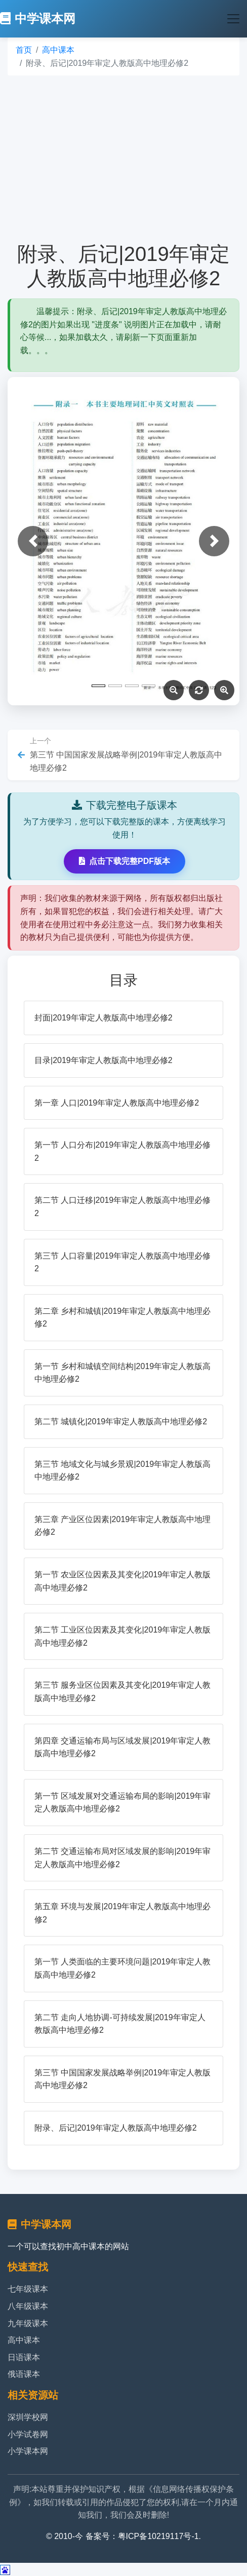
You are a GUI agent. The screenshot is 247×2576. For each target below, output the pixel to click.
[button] (33, 541)
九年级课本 (28, 2323)
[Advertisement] (123, 159)
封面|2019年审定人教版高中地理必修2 (103, 1017)
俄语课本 (24, 2374)
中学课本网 (37, 18)
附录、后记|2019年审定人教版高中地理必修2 (115, 2128)
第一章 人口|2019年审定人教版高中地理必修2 (116, 1102)
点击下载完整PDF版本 (124, 861)
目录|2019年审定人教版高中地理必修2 (103, 1060)
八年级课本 (28, 2306)
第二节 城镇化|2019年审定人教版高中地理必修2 (120, 1421)
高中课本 (58, 50)
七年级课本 (28, 2289)
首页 (24, 50)
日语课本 (24, 2357)
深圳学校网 (28, 2417)
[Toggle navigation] (233, 18)
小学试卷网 (28, 2434)
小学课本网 (28, 2451)
